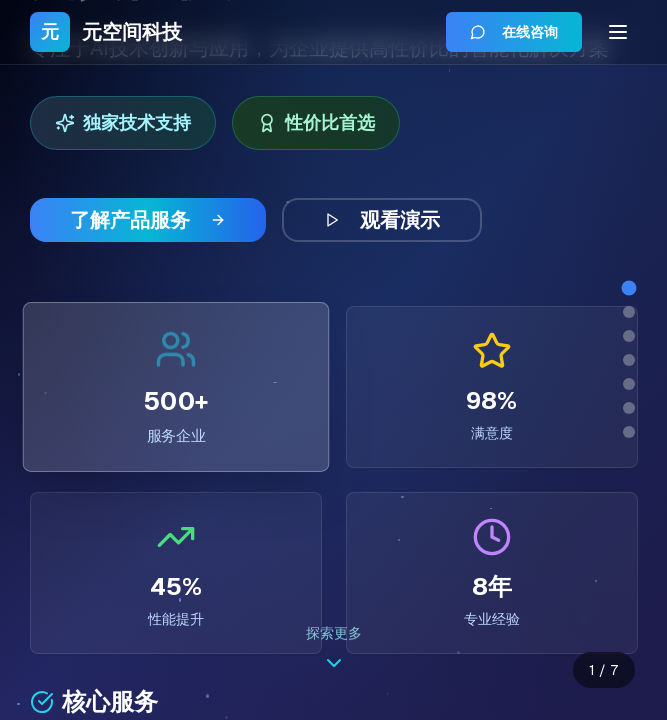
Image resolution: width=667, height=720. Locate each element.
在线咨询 (514, 32)
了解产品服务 (148, 220)
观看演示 (382, 220)
